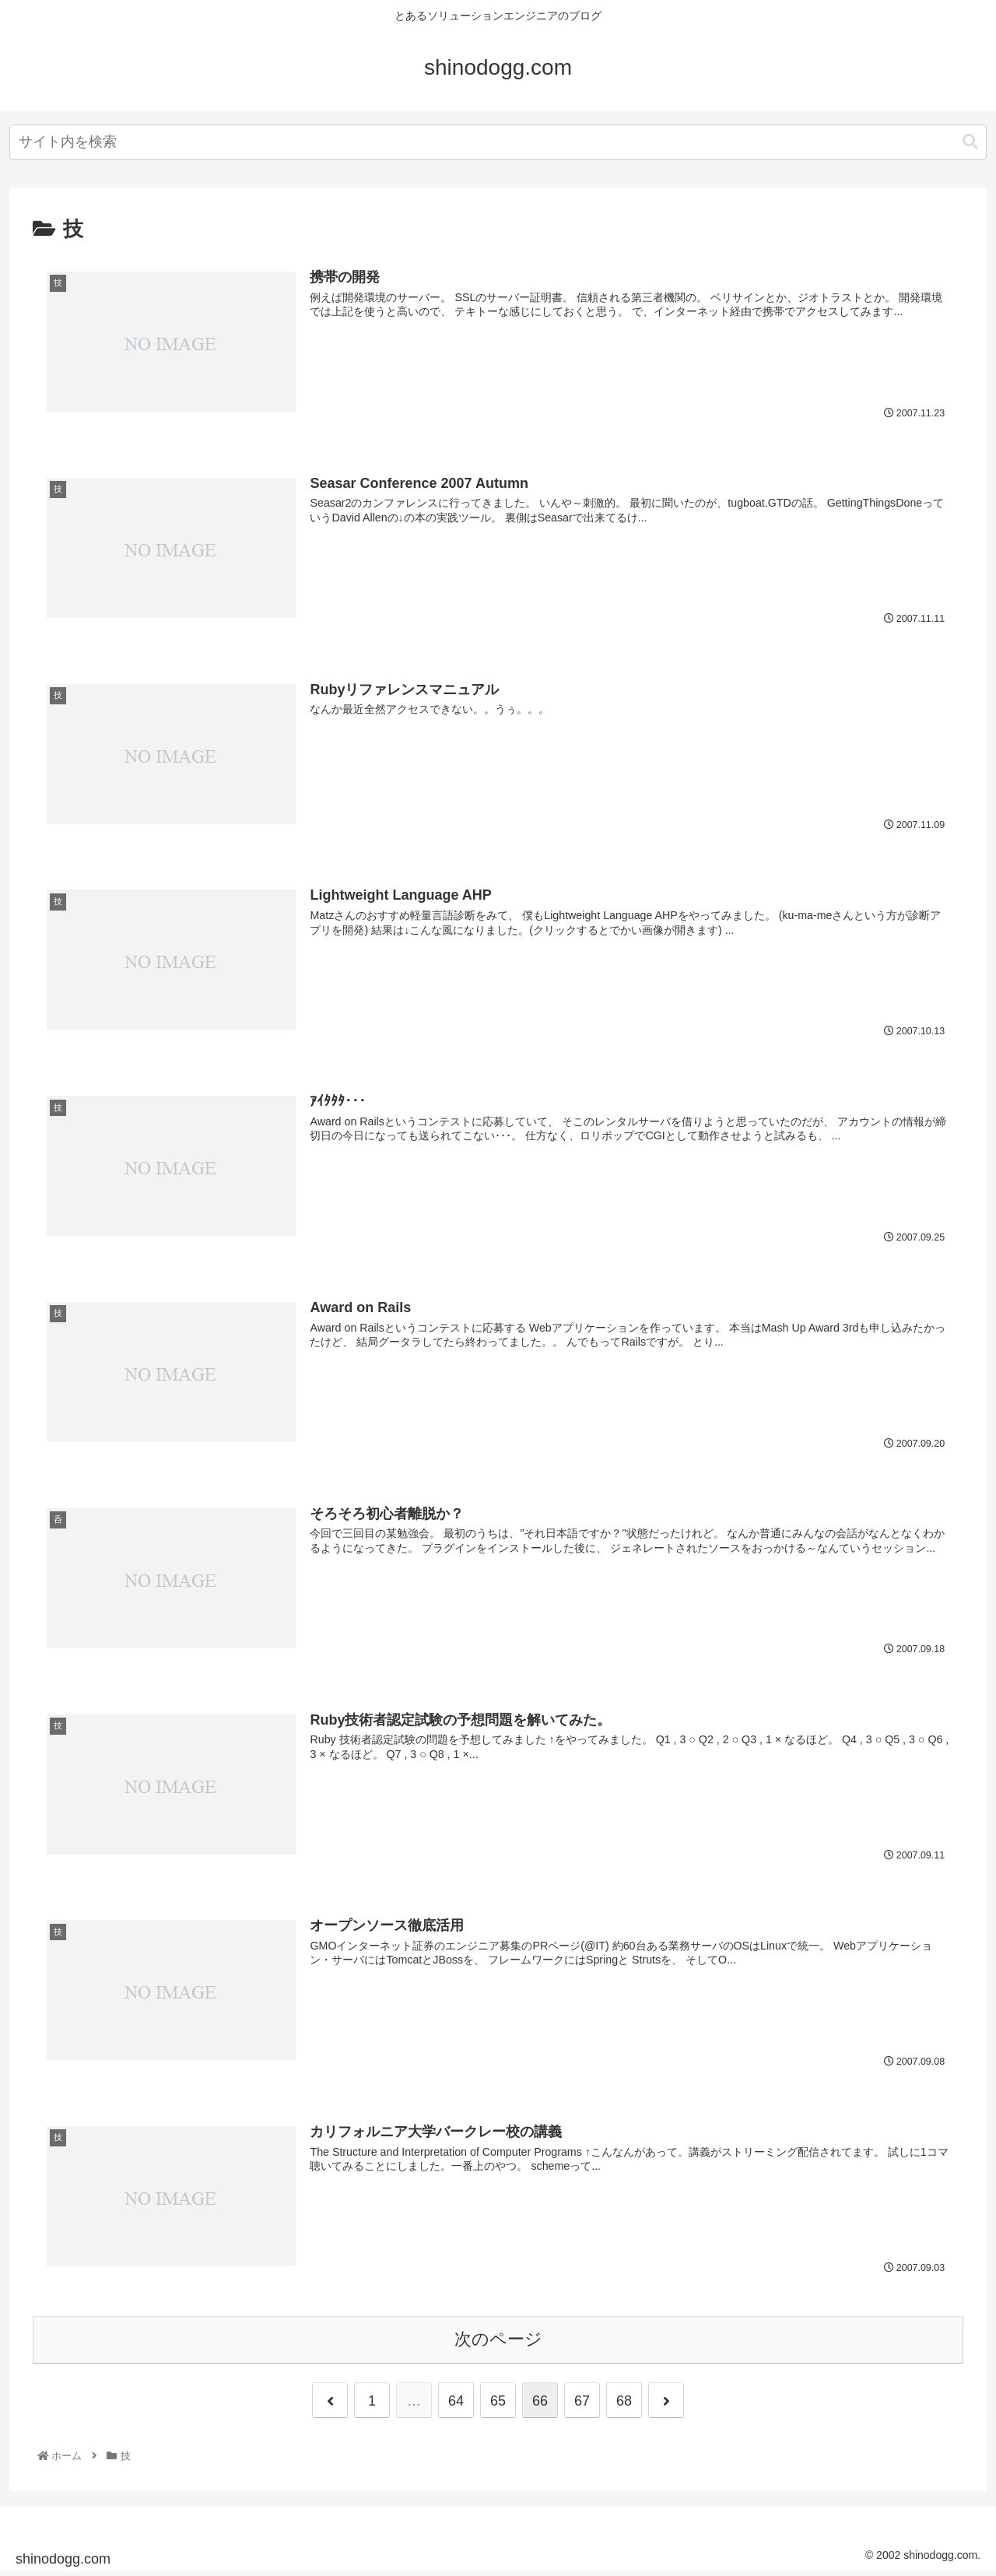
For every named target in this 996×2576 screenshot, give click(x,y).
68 (624, 2403)
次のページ (498, 2342)
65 (498, 2403)
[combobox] (498, 142)
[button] (970, 142)
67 (582, 2403)
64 (456, 2403)
